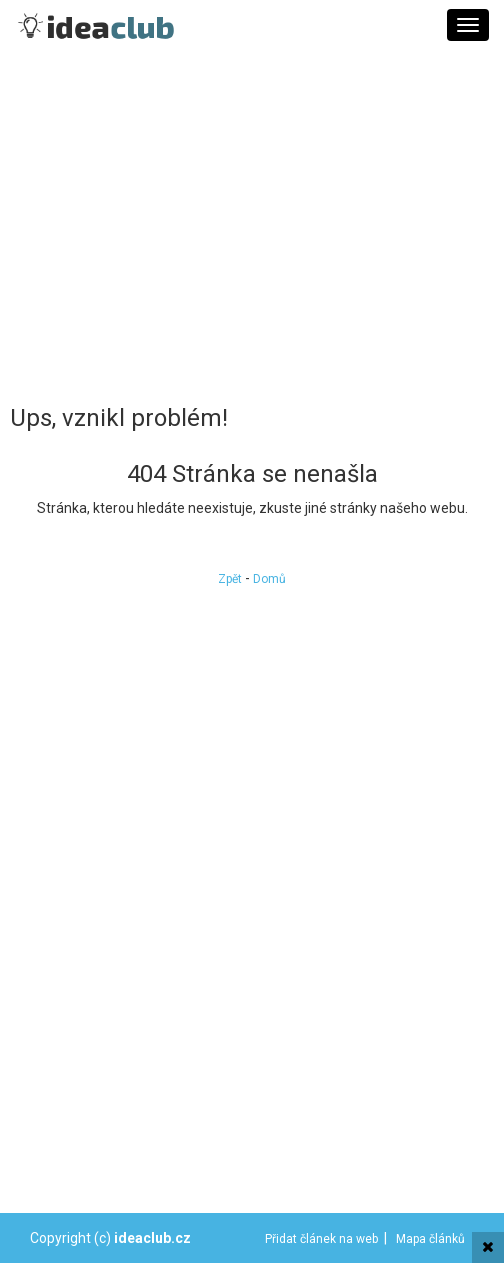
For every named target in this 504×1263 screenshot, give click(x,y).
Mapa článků (430, 1239)
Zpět (230, 579)
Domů (269, 579)
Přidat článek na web (321, 1239)
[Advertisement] (252, 225)
